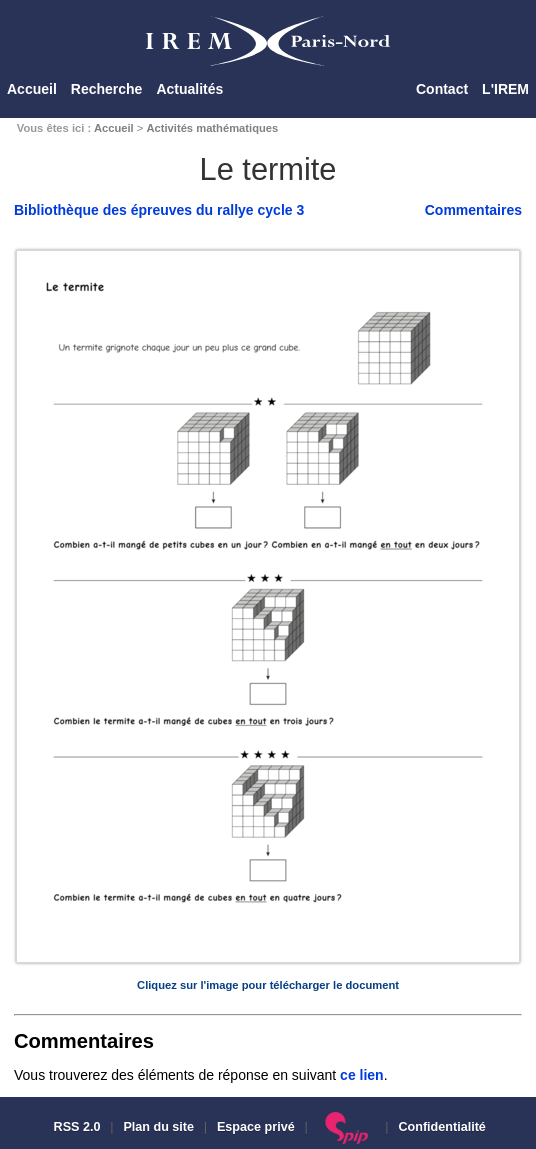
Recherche (107, 89)
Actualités (189, 89)
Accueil (32, 89)
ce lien (362, 1075)
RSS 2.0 (75, 1127)
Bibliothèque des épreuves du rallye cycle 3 (159, 210)
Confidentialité (441, 1127)
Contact (442, 89)
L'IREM (505, 89)
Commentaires (473, 210)
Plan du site (158, 1127)
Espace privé (256, 1127)
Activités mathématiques (212, 128)
